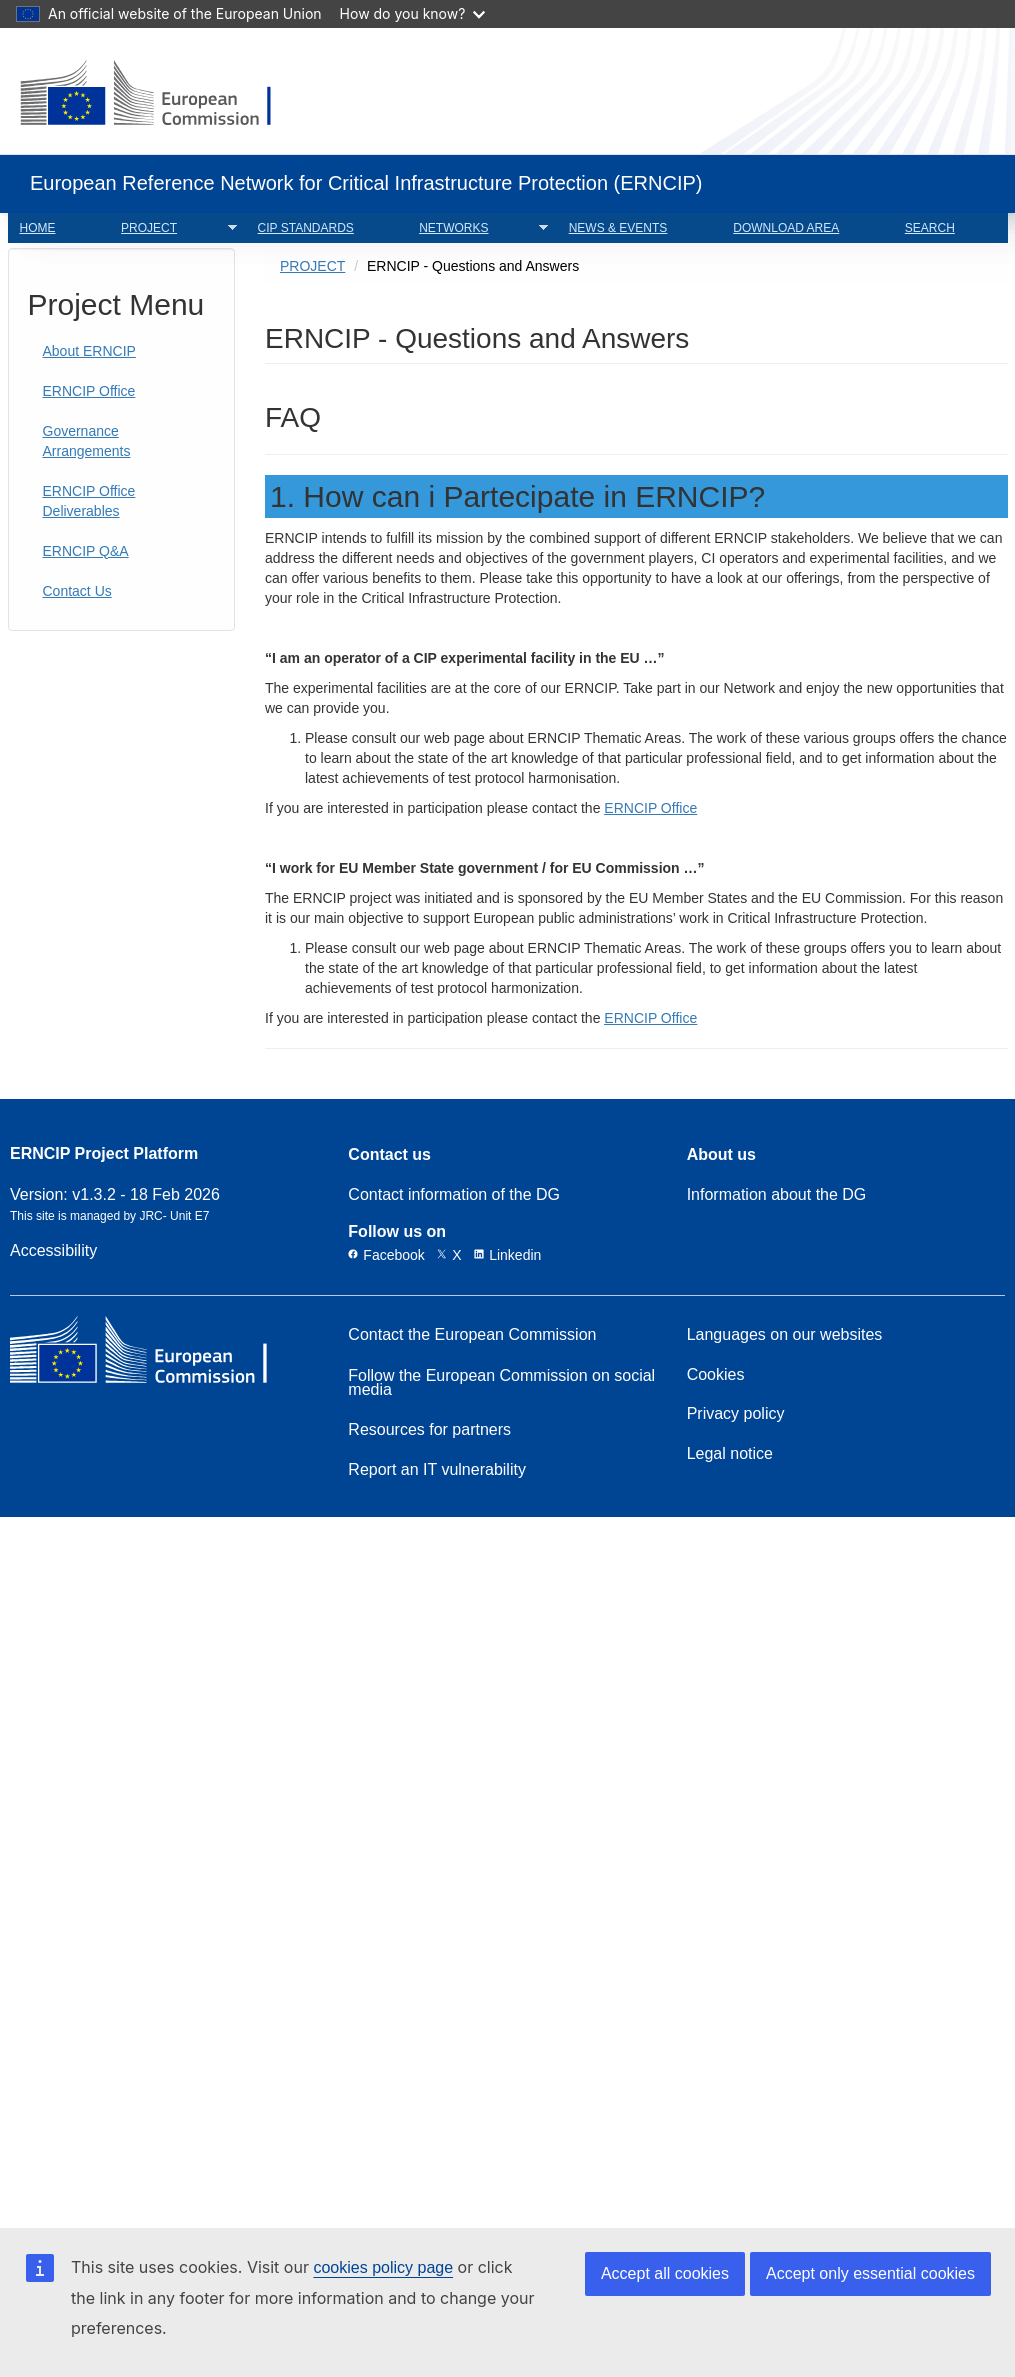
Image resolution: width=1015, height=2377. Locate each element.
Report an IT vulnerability (437, 1470)
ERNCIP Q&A (86, 551)
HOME (38, 228)
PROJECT (173, 228)
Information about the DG (777, 1195)
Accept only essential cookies (870, 2273)
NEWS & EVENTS (618, 228)
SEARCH (930, 228)
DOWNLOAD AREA (786, 228)
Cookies (716, 1375)
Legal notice (730, 1454)
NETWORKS (477, 228)
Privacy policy (736, 1414)
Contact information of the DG (454, 1195)
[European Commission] (161, 95)
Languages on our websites (785, 1335)
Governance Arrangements (87, 441)
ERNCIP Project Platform (104, 1154)
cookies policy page (383, 2267)
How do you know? (413, 13)
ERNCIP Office (89, 391)
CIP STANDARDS (306, 228)
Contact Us (77, 591)
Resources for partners (429, 1430)
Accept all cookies (665, 2273)
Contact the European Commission (472, 1335)
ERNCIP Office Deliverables (89, 501)
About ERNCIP (89, 351)
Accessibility (53, 1251)
